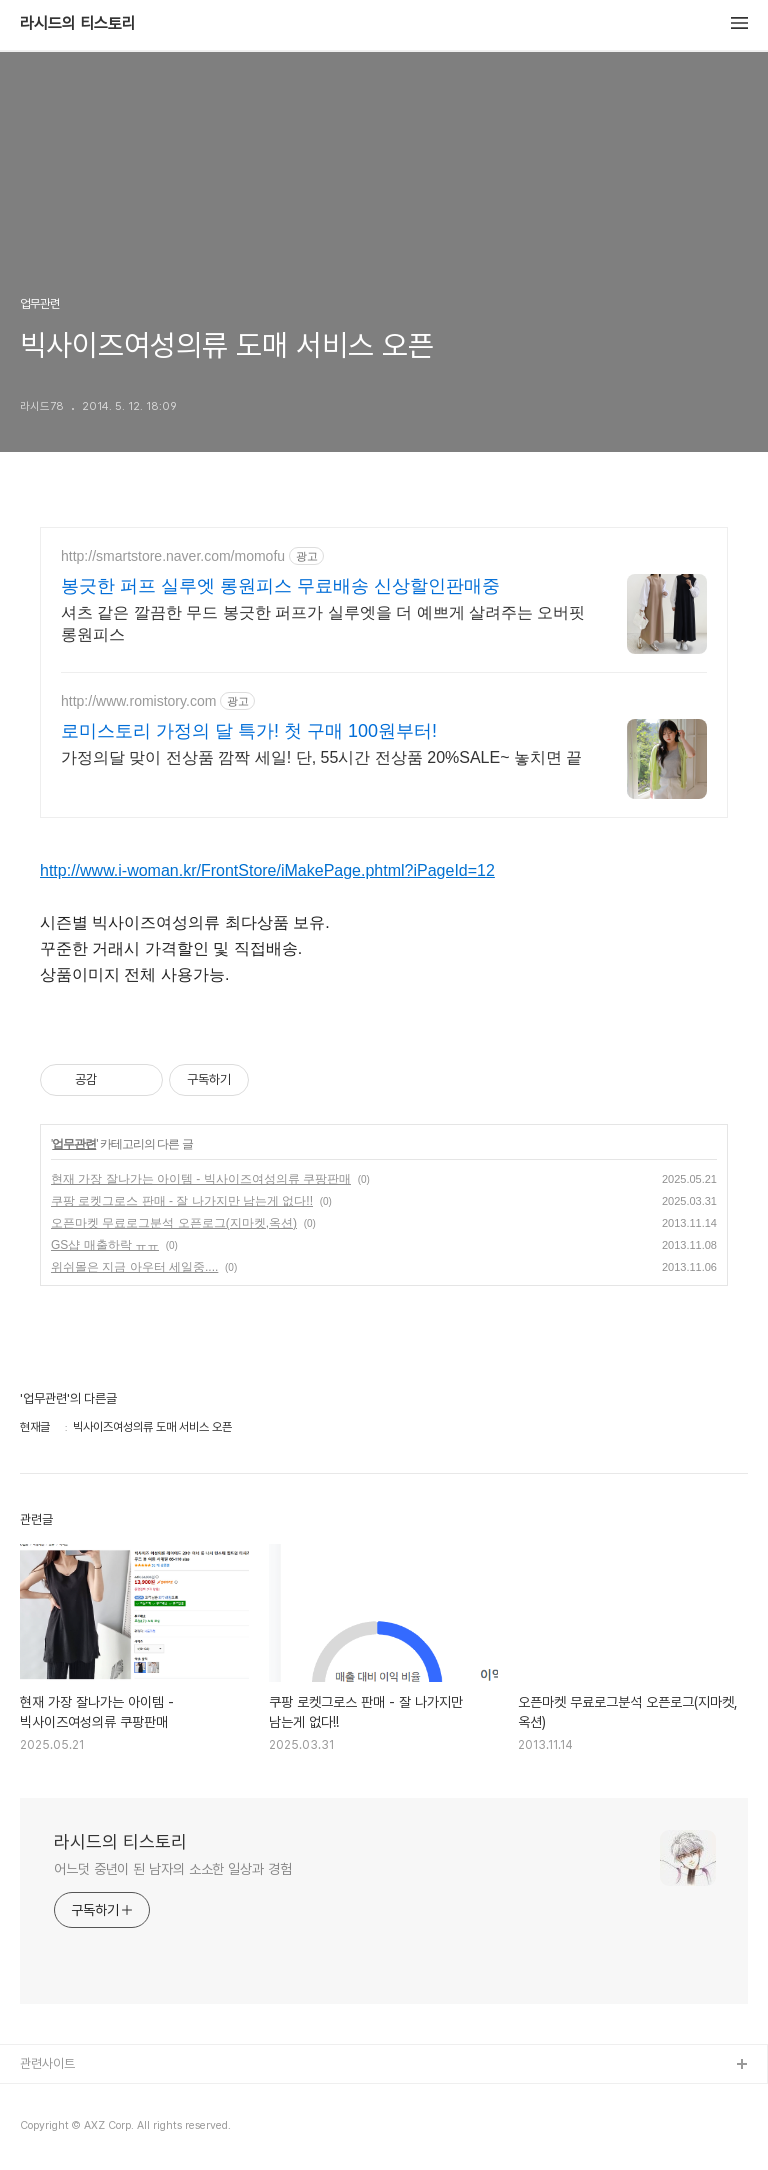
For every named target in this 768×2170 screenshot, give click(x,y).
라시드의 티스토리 (78, 24)
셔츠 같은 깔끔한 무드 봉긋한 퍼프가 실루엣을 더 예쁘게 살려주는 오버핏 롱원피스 (323, 623)
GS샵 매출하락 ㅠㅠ (105, 1245)
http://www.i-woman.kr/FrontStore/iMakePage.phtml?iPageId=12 (267, 870)
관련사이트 (47, 2063)
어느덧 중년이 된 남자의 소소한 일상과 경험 (173, 1869)
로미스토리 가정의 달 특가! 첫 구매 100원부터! (249, 731)
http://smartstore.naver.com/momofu (173, 556)
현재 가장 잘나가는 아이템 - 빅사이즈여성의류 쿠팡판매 (201, 1179)
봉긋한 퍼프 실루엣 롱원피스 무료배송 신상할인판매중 (280, 586)
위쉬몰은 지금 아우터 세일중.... (134, 1267)
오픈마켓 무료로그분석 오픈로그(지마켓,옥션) (174, 1223)
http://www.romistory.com (138, 701)
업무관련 (74, 1144)
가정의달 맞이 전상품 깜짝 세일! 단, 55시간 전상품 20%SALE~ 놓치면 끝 (321, 757)
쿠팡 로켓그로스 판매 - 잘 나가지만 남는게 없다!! (182, 1201)
